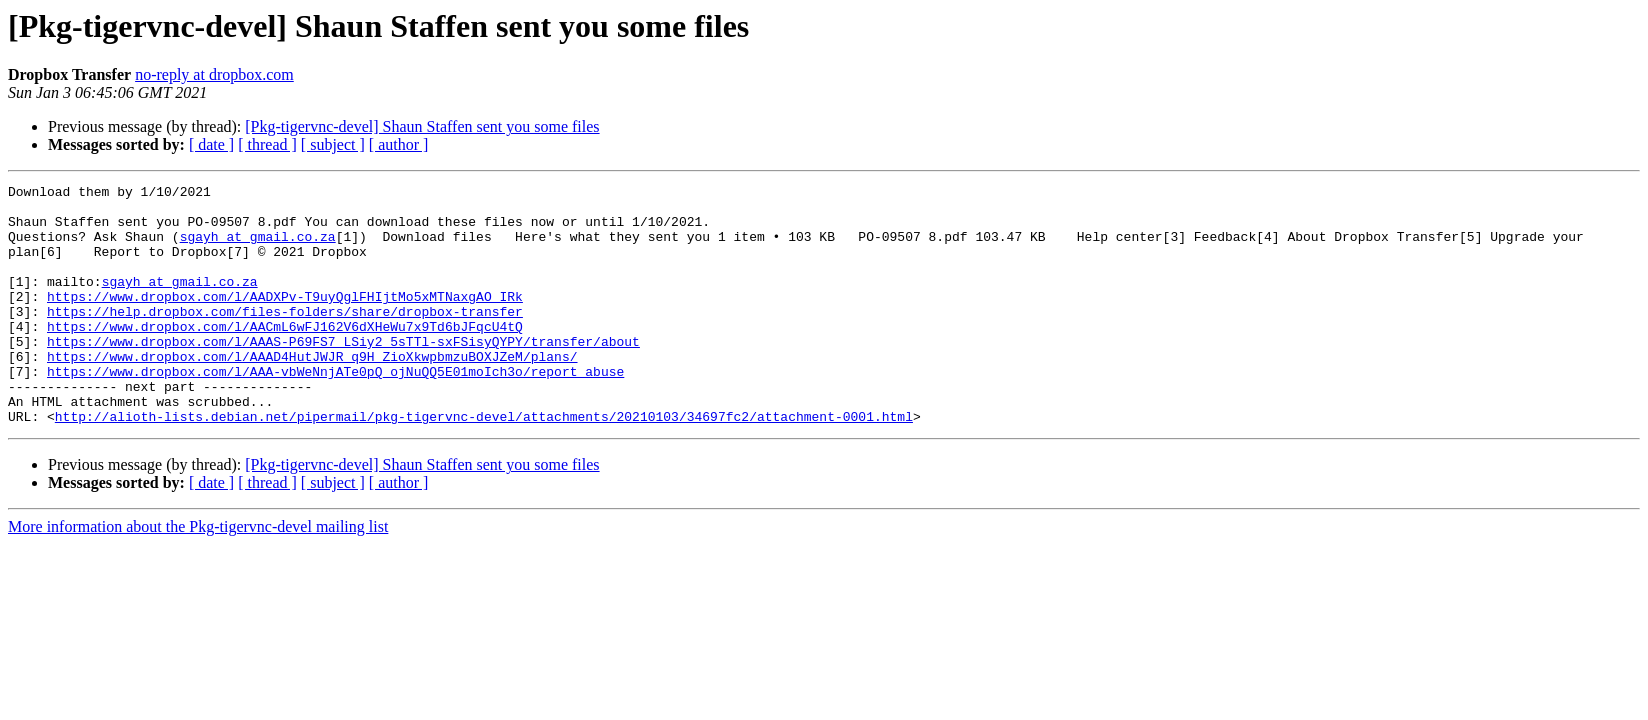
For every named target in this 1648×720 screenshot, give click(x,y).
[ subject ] (333, 144)
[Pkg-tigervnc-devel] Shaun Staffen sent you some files (422, 126)
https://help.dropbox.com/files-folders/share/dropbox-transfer (285, 338)
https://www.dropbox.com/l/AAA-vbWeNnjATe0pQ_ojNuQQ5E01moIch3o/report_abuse (335, 410)
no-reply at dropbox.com (214, 74)
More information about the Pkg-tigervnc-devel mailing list (198, 574)
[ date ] (211, 144)
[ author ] (399, 144)
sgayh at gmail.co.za (258, 248)
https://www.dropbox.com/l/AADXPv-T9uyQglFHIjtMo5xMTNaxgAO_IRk (285, 320)
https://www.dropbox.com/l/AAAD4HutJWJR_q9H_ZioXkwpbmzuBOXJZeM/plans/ (312, 392)
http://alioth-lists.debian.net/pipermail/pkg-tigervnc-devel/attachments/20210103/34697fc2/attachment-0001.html (484, 464)
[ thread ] (267, 144)
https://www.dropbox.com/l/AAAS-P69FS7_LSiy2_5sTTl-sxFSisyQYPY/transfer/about (343, 374)
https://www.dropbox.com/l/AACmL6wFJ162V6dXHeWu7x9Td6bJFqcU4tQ (285, 356)
